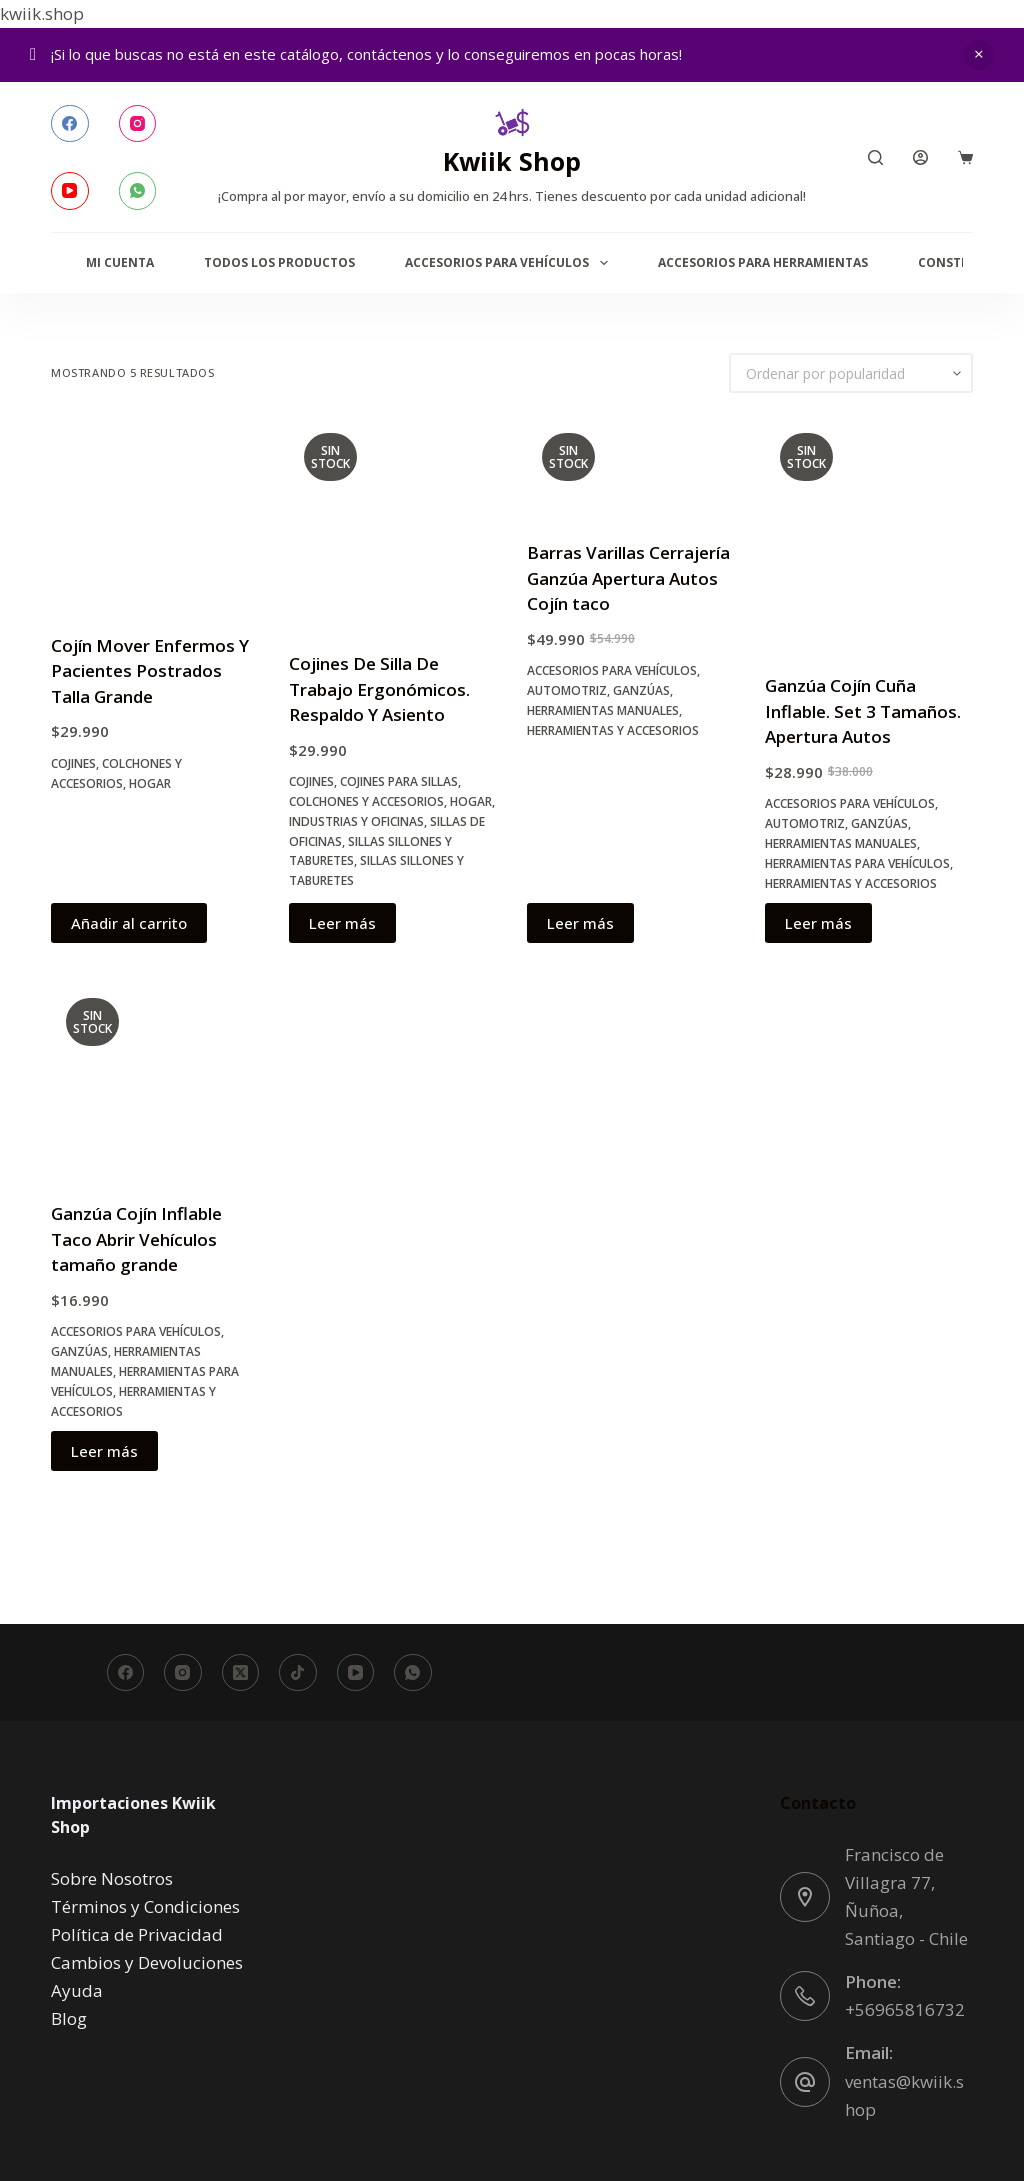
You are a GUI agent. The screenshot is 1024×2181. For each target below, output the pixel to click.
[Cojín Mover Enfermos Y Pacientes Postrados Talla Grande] (155, 513)
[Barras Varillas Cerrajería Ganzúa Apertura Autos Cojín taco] (631, 466)
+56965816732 (905, 2009)
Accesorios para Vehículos (510, 263)
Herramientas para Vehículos (857, 863)
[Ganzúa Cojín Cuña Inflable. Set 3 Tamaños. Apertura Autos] (869, 533)
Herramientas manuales (603, 710)
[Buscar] (875, 157)
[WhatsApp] (138, 191)
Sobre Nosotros (112, 1878)
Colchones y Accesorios (366, 801)
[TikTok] (298, 1673)
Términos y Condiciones (145, 1906)
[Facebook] (70, 124)
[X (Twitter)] (241, 1673)
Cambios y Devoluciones (147, 1962)
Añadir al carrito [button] (129, 923)
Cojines (73, 763)
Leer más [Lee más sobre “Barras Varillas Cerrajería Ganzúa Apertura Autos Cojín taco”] (580, 923)
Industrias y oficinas (356, 821)
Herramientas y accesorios (613, 730)
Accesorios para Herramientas (763, 262)
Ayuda (77, 1990)
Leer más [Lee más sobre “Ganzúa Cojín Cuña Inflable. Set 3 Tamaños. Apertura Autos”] (818, 923)
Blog (69, 2018)
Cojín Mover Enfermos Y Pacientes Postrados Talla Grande (150, 671)
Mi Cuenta (120, 262)
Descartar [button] (979, 55)
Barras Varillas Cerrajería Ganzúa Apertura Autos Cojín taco (628, 578)
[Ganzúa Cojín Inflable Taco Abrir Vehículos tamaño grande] (155, 1079)
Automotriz (567, 690)
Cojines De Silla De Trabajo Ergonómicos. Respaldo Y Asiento (379, 689)
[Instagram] (138, 124)
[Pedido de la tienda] (851, 373)
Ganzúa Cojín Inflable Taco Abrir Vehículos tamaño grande (136, 1239)
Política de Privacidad (137, 1934)
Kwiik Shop (512, 161)
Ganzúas (641, 690)
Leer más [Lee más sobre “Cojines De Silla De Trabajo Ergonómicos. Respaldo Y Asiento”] (342, 923)
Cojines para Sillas (399, 781)
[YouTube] (70, 191)
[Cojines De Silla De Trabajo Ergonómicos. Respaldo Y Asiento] (393, 522)
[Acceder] (920, 157)
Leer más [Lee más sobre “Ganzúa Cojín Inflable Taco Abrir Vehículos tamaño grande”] (104, 1451)
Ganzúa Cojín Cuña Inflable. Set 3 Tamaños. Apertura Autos (863, 711)
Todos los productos (279, 262)
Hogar (150, 783)
